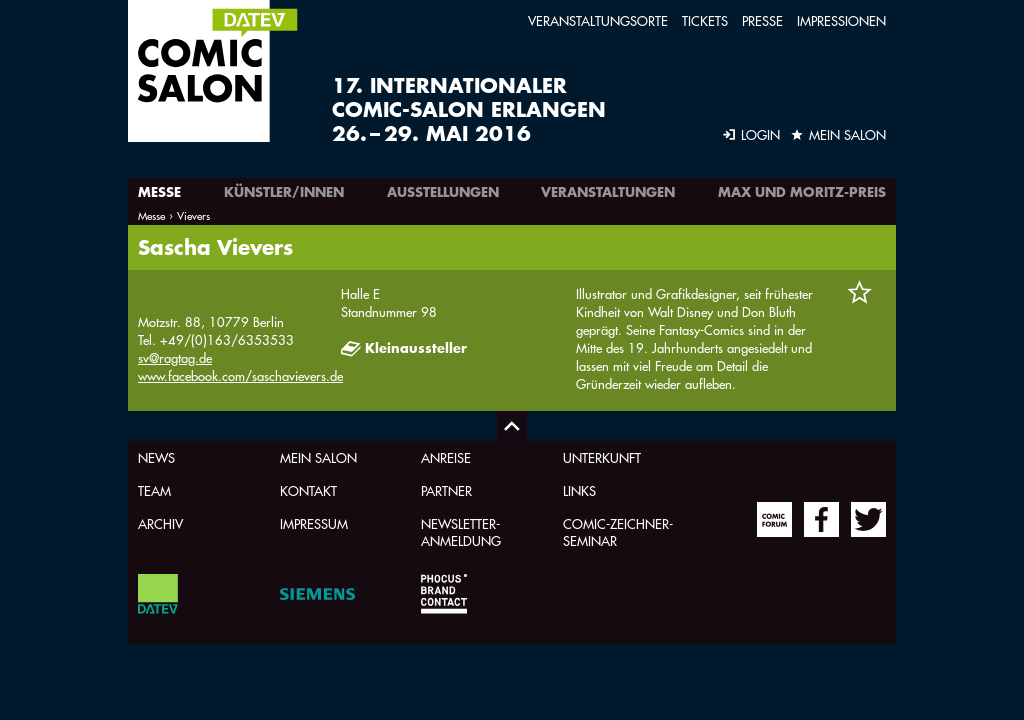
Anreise (446, 457)
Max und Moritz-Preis (802, 192)
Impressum (314, 523)
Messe (159, 192)
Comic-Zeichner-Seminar (618, 532)
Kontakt (308, 490)
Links (579, 490)
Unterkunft (602, 457)
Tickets (705, 20)
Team (154, 490)
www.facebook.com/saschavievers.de (240, 375)
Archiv (160, 523)
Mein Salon (318, 457)
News (156, 457)
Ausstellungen (443, 192)
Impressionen (841, 20)
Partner (446, 490)
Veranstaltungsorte (598, 20)
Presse (762, 20)
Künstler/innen (284, 192)
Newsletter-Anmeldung (461, 532)
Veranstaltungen (608, 192)
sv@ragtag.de (175, 357)
